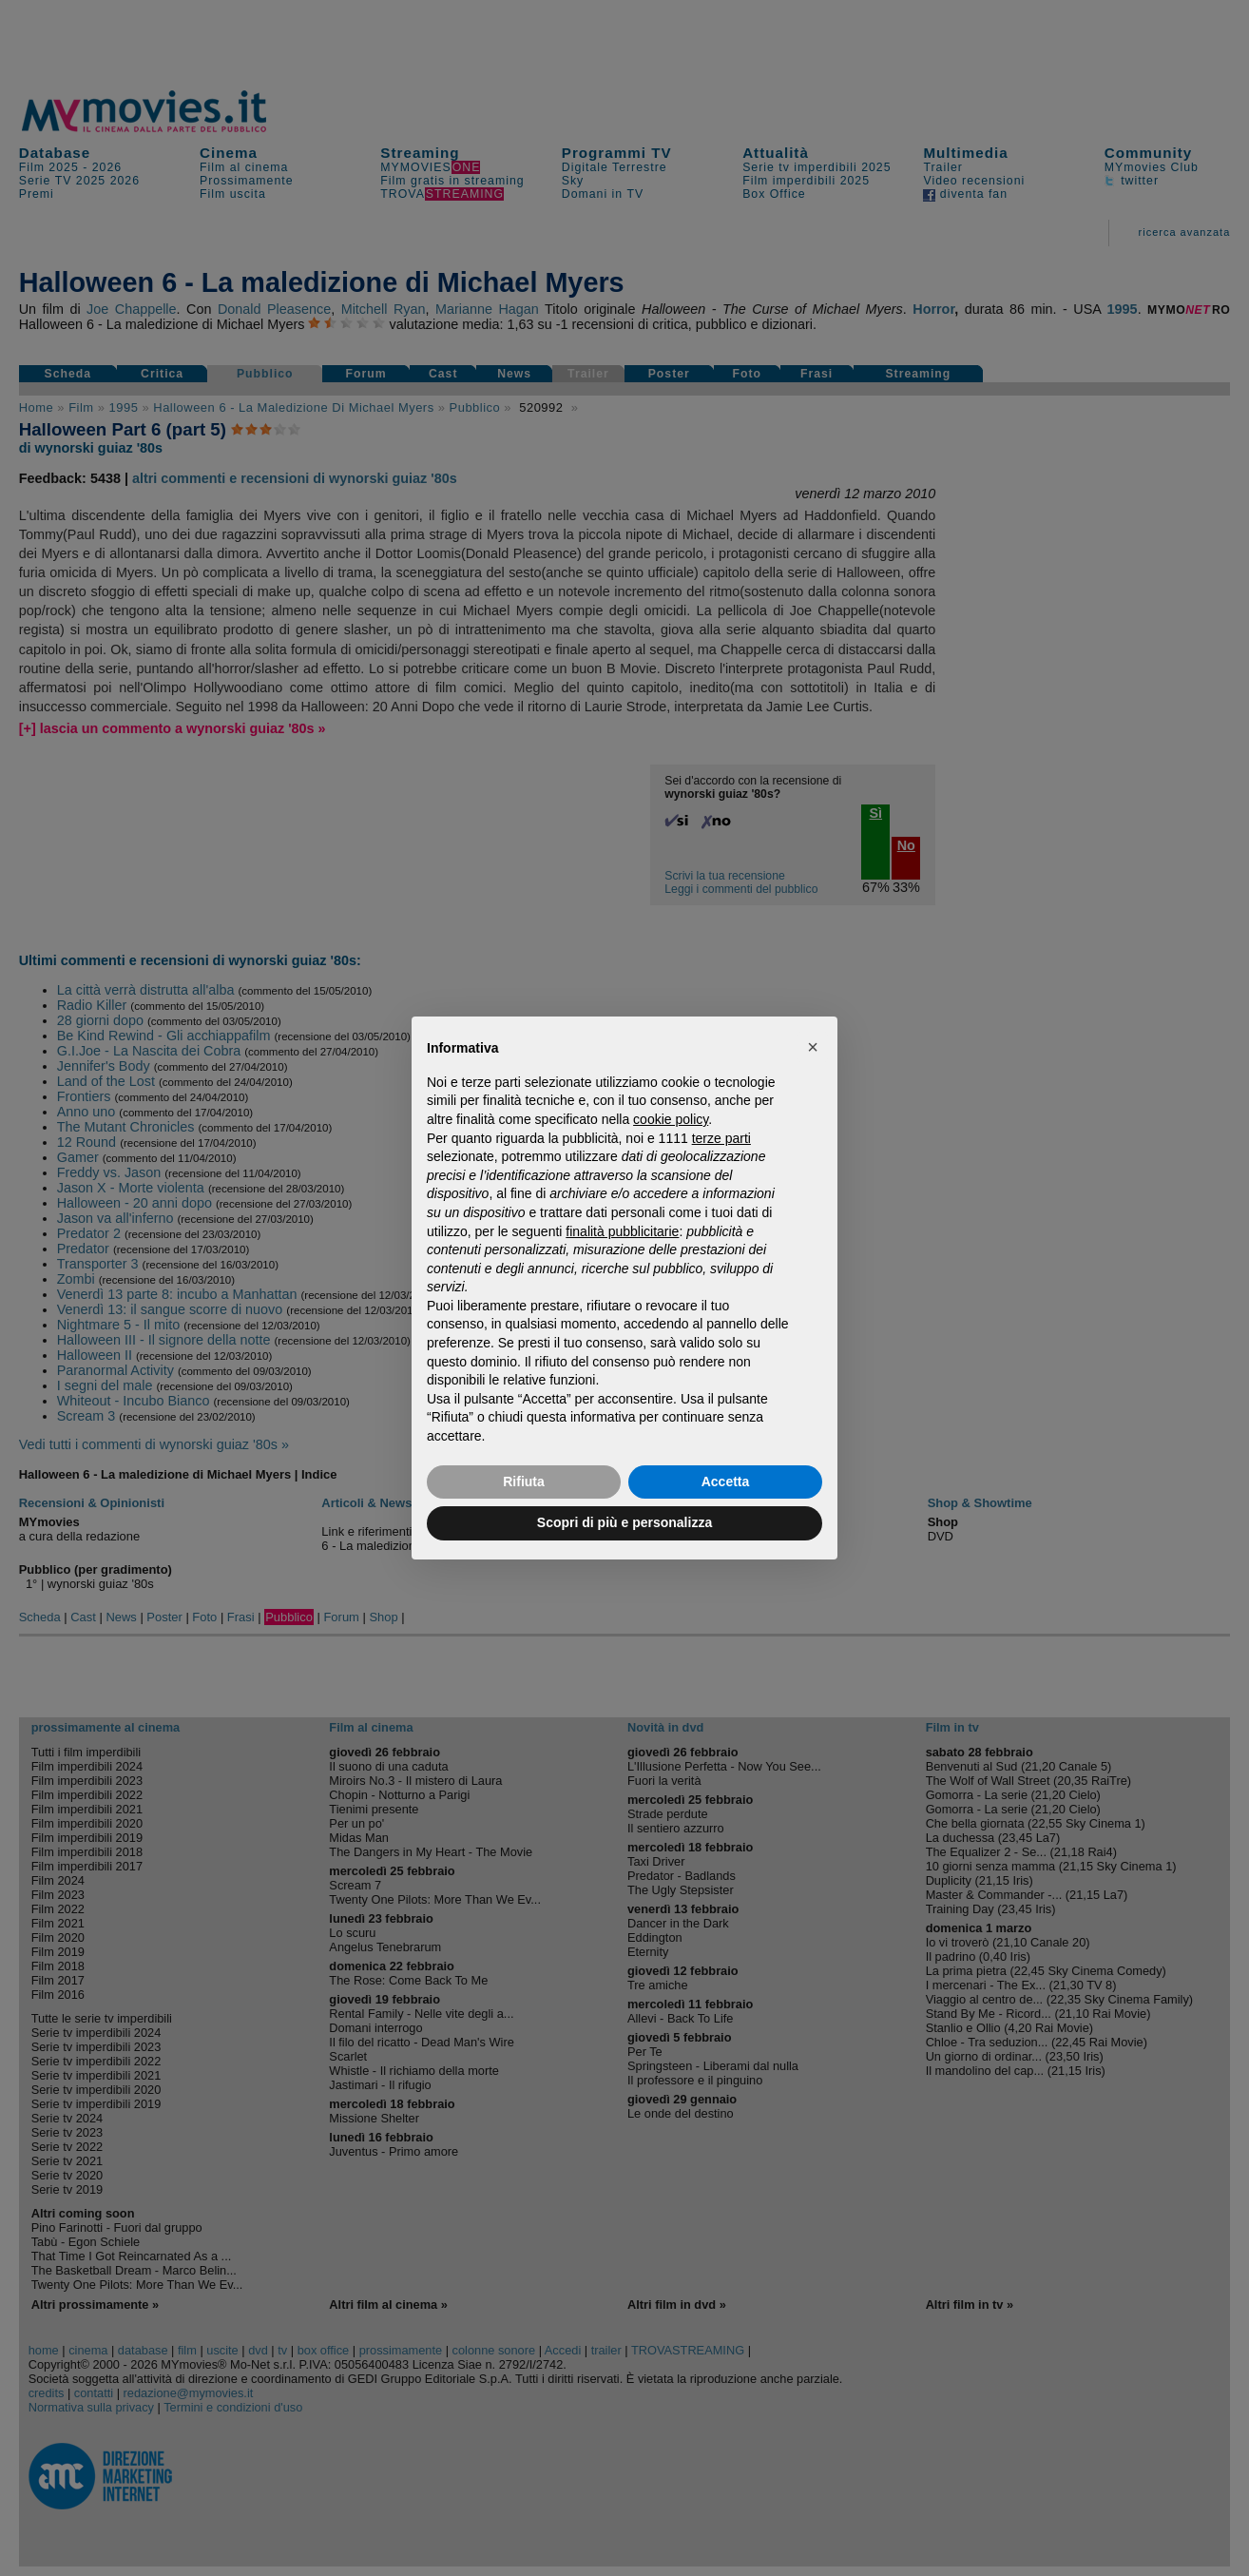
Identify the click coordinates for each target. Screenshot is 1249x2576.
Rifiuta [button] (524, 1481)
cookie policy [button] (670, 1119)
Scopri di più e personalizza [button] (624, 1522)
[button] (812, 1047)
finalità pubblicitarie (622, 1231)
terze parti (721, 1138)
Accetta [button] (725, 1481)
